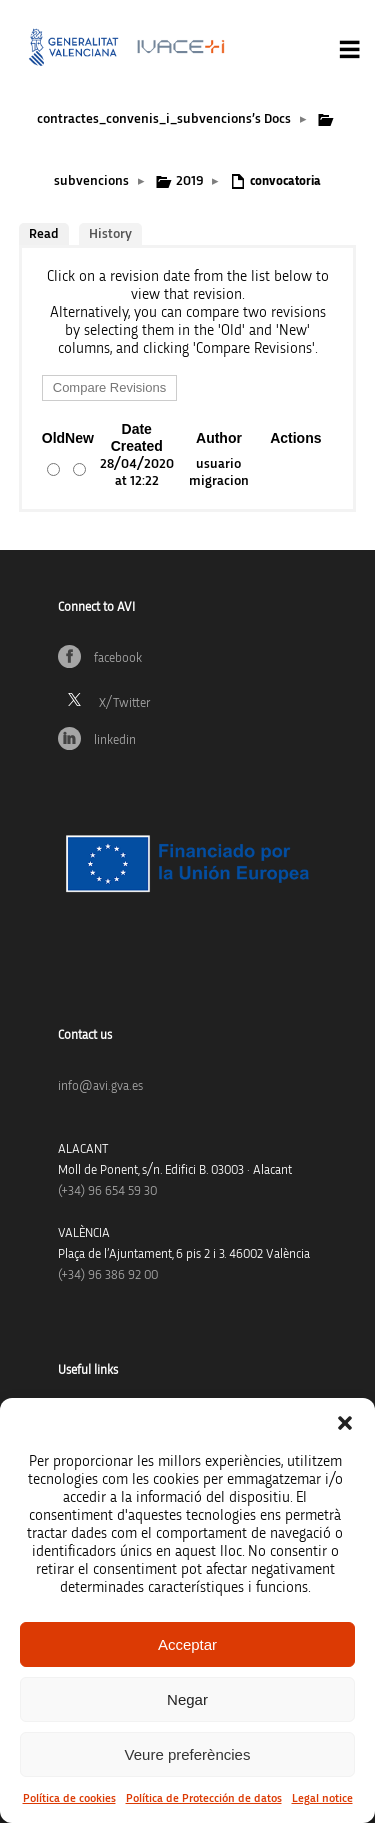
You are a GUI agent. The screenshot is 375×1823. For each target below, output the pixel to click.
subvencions (91, 181)
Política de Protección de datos (204, 1798)
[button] (345, 1423)
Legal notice (322, 1798)
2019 (189, 181)
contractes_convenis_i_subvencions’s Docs (164, 119)
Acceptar (187, 1644)
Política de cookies (69, 1798)
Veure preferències (188, 1754)
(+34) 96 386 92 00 (108, 1275)
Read (44, 234)
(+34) (107, 1191)
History (110, 234)
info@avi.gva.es (100, 1086)
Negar (187, 1699)
